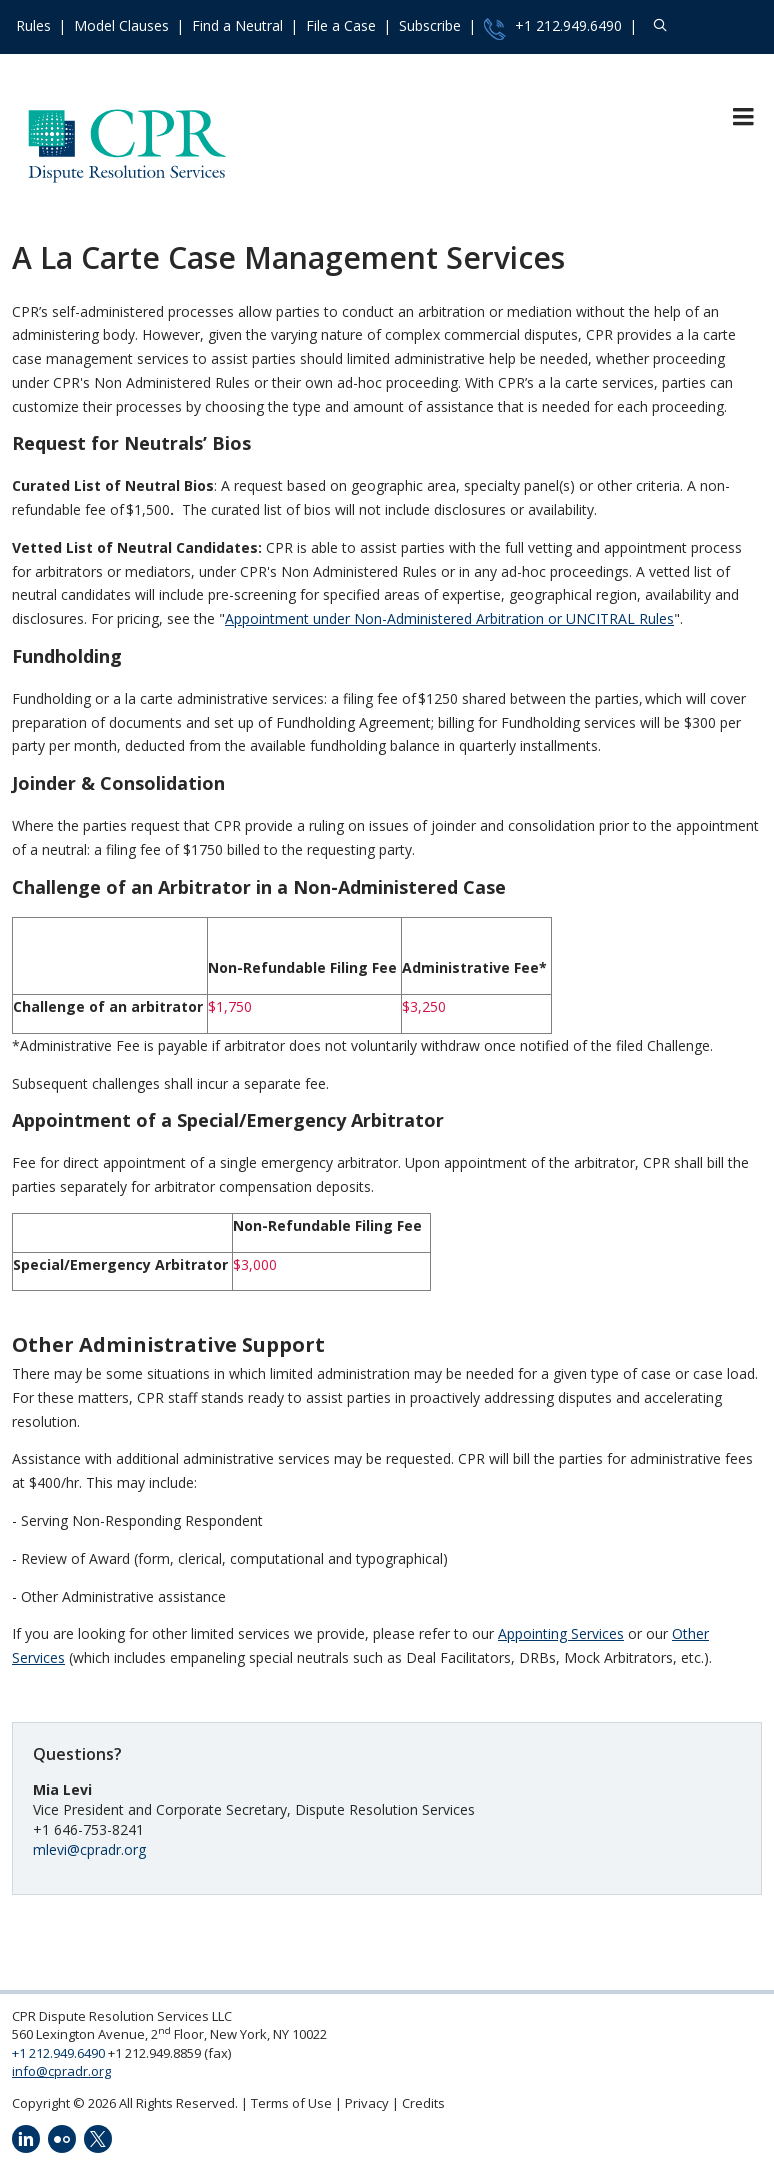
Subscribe (430, 25)
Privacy (367, 2103)
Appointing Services (561, 1633)
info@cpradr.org (61, 2071)
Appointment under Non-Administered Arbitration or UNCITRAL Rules (449, 618)
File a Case (341, 25)
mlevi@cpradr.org (89, 1849)
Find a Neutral (237, 25)
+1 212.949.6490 (553, 28)
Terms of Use (291, 2103)
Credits (423, 2103)
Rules (33, 25)
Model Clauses (121, 25)
